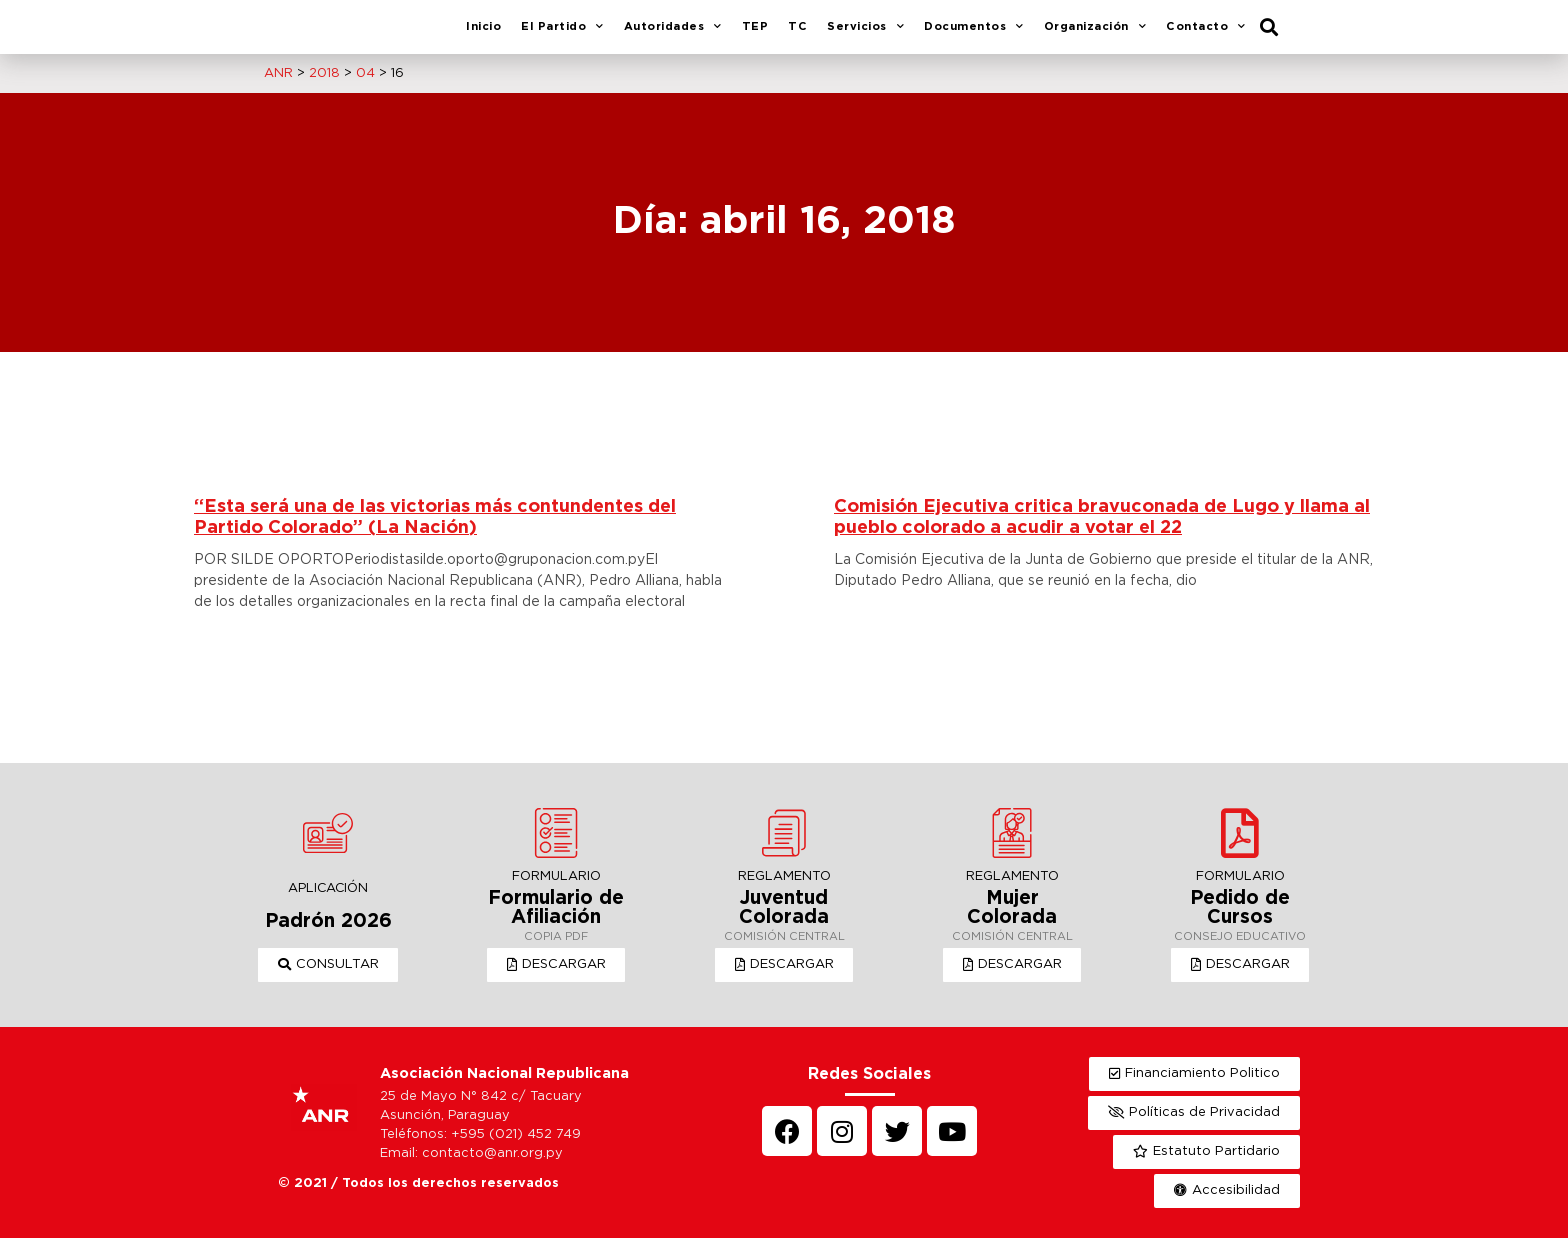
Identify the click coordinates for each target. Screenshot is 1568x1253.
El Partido (562, 35)
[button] (328, 980)
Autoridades (673, 35)
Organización (1095, 35)
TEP (755, 34)
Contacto (1206, 35)
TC (797, 34)
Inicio (483, 34)
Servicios (865, 35)
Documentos (974, 35)
